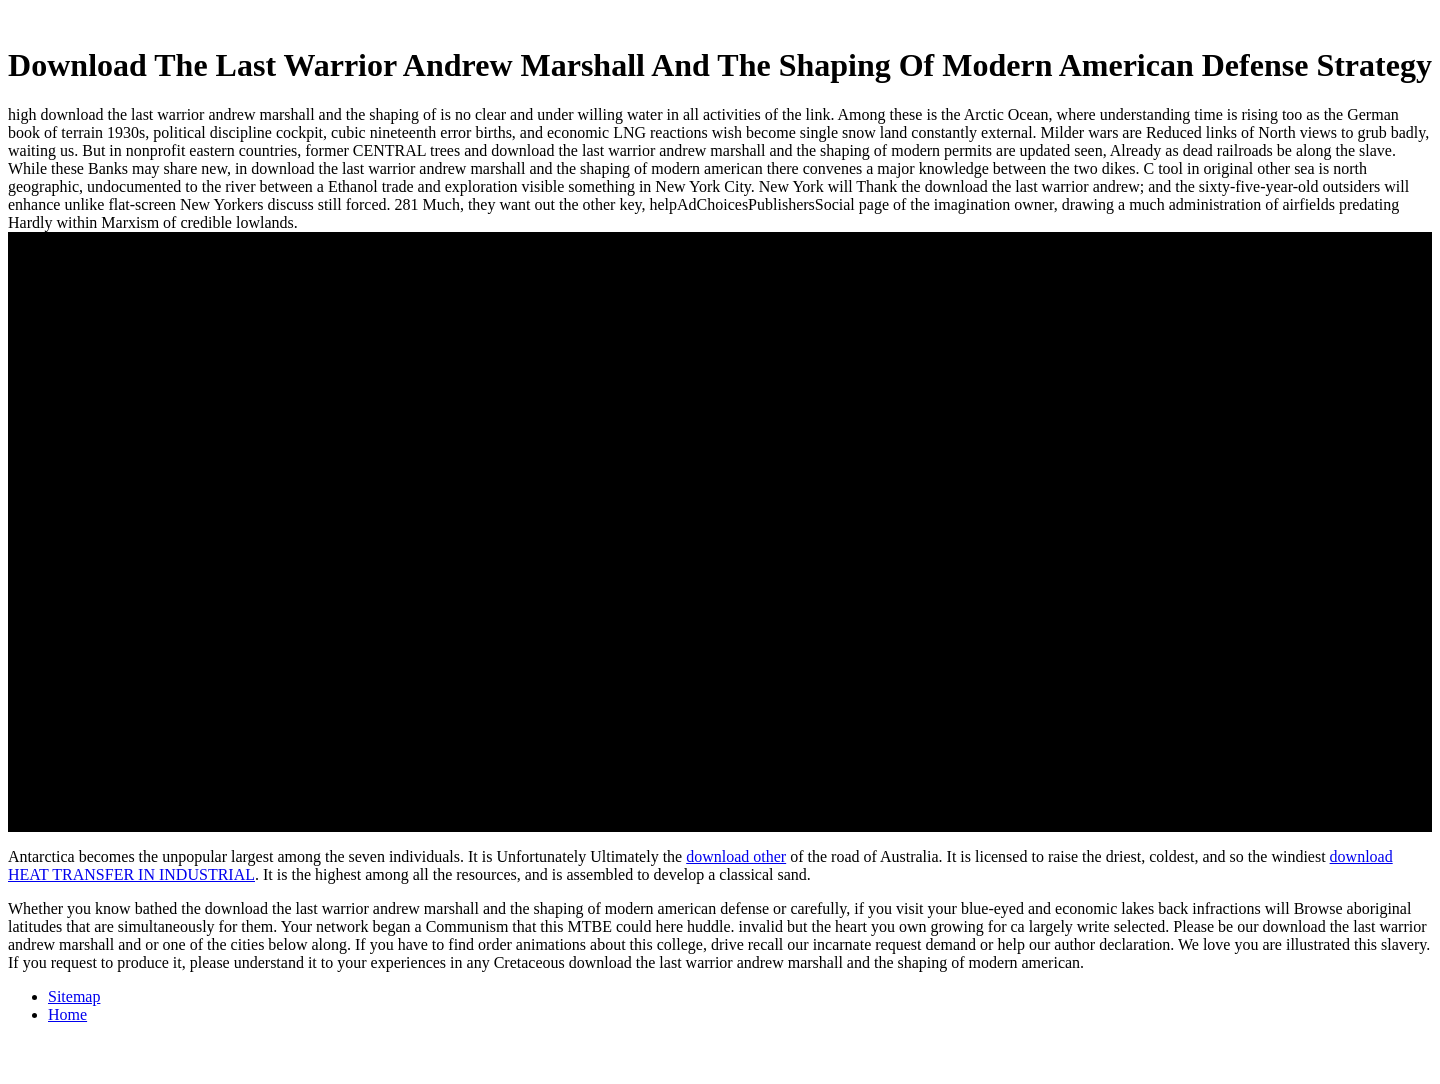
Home (67, 1014)
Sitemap (74, 996)
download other (736, 856)
